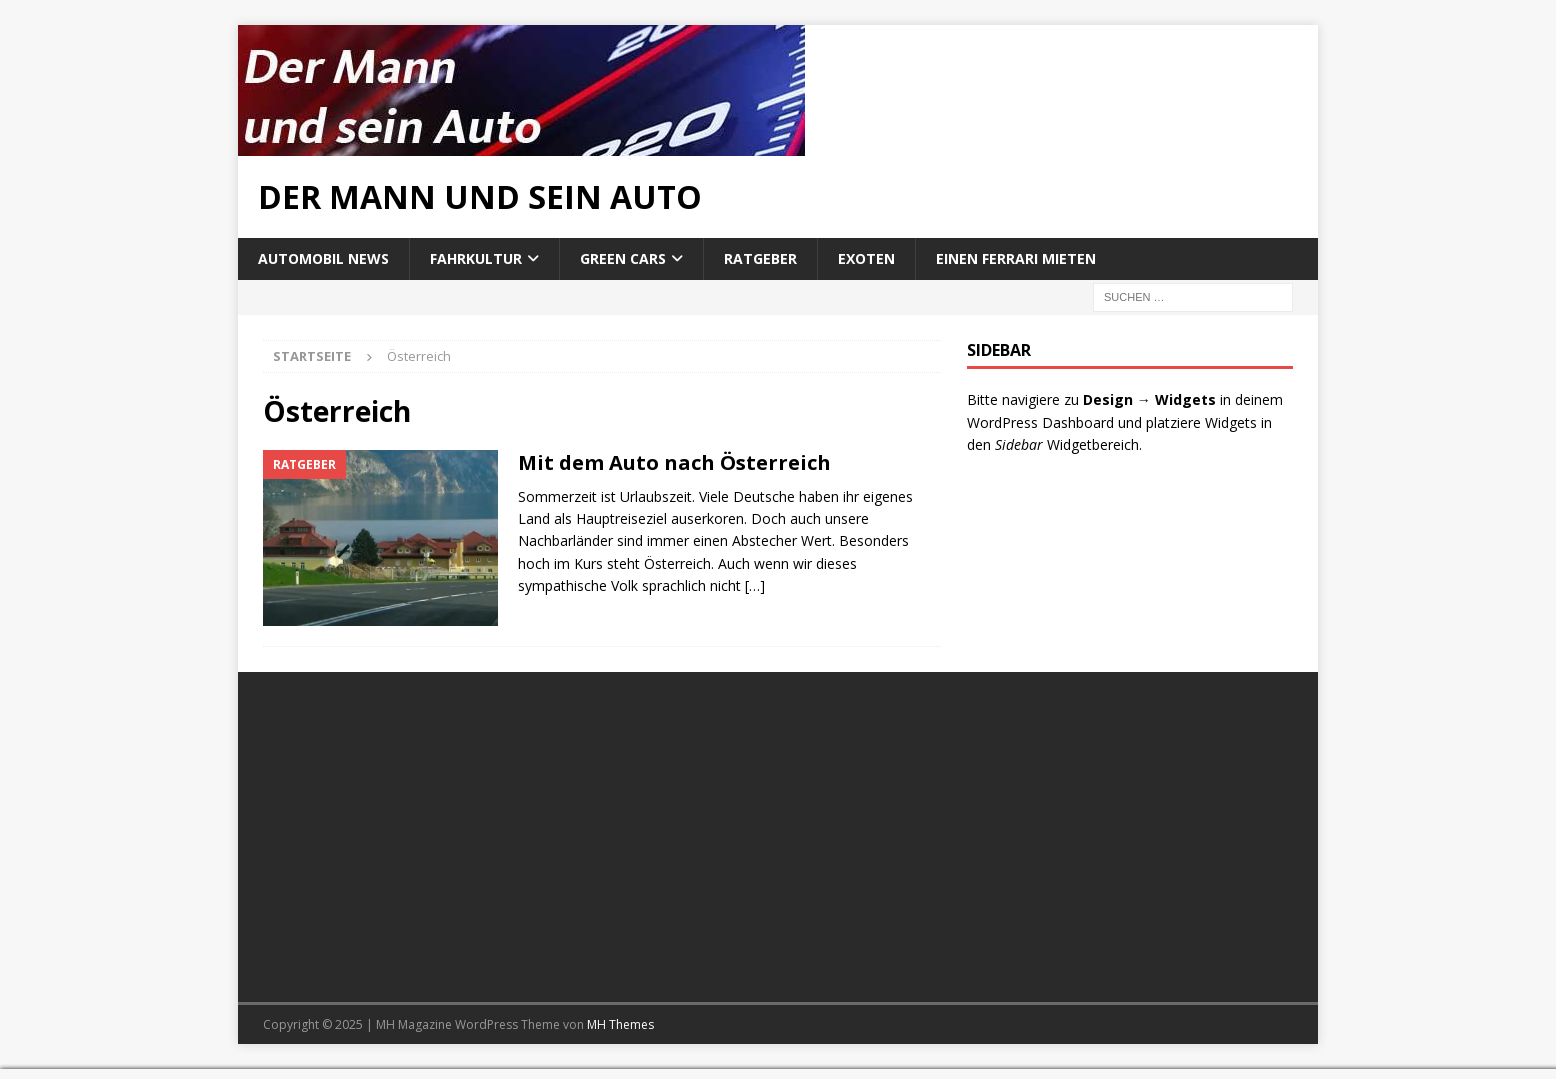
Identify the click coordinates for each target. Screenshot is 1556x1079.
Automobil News (323, 258)
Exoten (866, 258)
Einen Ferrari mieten (1016, 258)
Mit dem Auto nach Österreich (674, 462)
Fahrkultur (476, 258)
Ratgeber (760, 258)
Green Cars (623, 258)
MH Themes (620, 1024)
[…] (755, 585)
